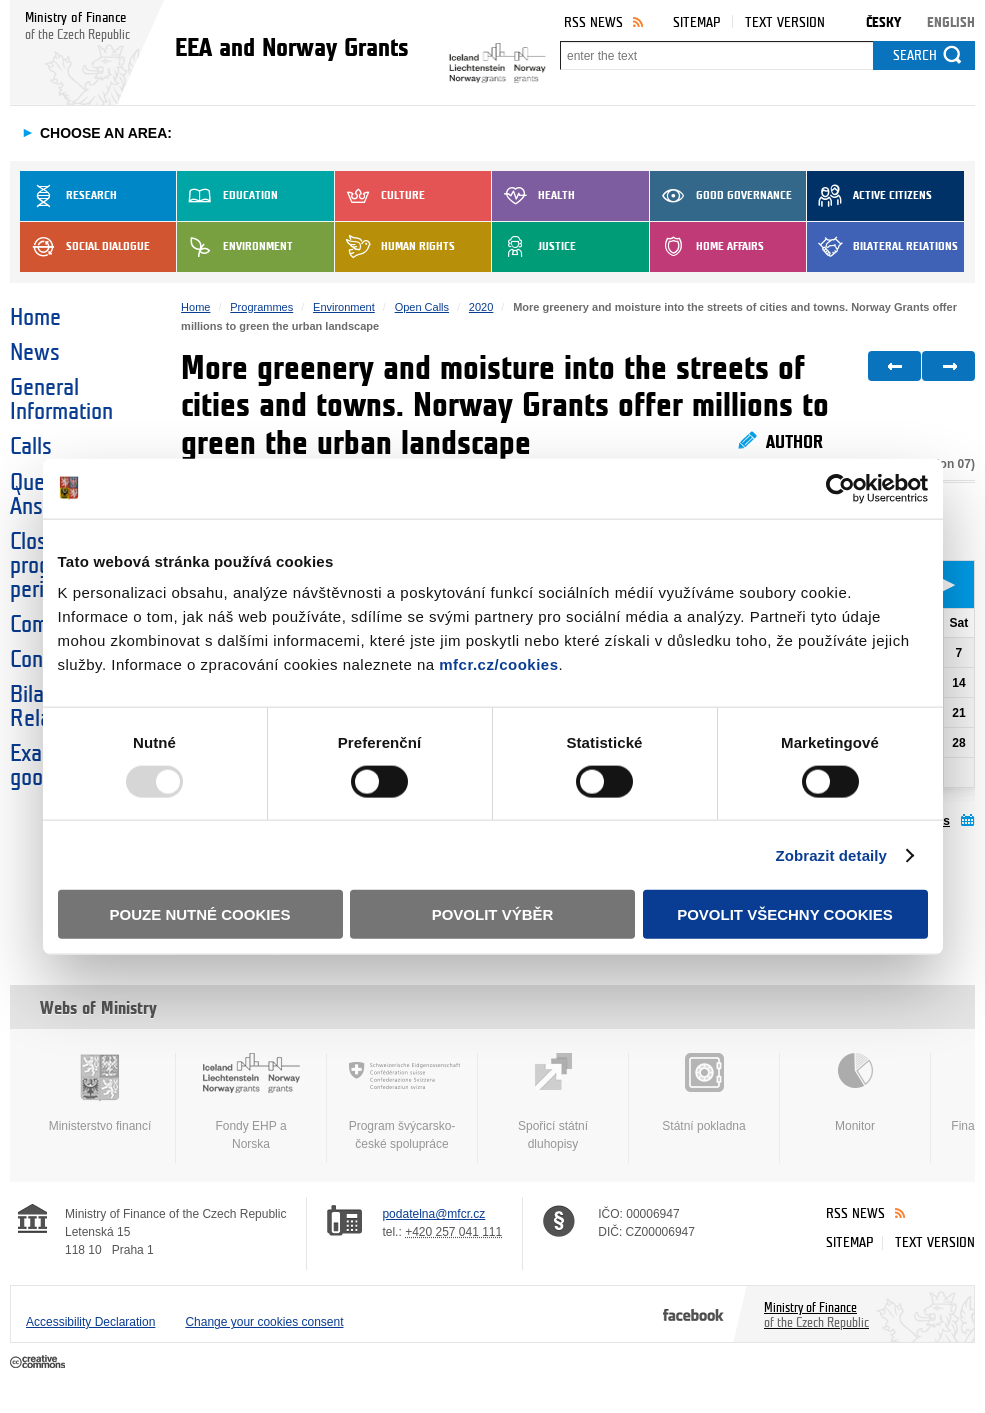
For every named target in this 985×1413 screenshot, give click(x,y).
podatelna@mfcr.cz (433, 1214)
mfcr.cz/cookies (498, 664)
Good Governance (721, 196)
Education (227, 196)
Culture (380, 196)
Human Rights (395, 247)
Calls (31, 447)
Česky (883, 22)
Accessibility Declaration (90, 1322)
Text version (785, 22)
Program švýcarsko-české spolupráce (402, 1102)
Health (533, 196)
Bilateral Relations (882, 247)
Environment (235, 247)
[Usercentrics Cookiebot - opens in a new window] (840, 488)
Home (35, 318)
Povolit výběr (493, 914)
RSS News (593, 22)
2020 (481, 307)
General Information (61, 400)
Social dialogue (85, 247)
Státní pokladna (704, 1093)
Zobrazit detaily (831, 854)
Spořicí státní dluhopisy (553, 1102)
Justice (534, 247)
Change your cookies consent (264, 1322)
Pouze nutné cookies (200, 914)
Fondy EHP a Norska (251, 1102)
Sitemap (696, 22)
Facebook (693, 1314)
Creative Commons (39, 1363)
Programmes (261, 307)
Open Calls (422, 307)
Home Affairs (707, 247)
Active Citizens (869, 196)
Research (68, 196)
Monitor (855, 1093)
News (35, 353)
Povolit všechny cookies (785, 914)
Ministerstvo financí (100, 1093)
